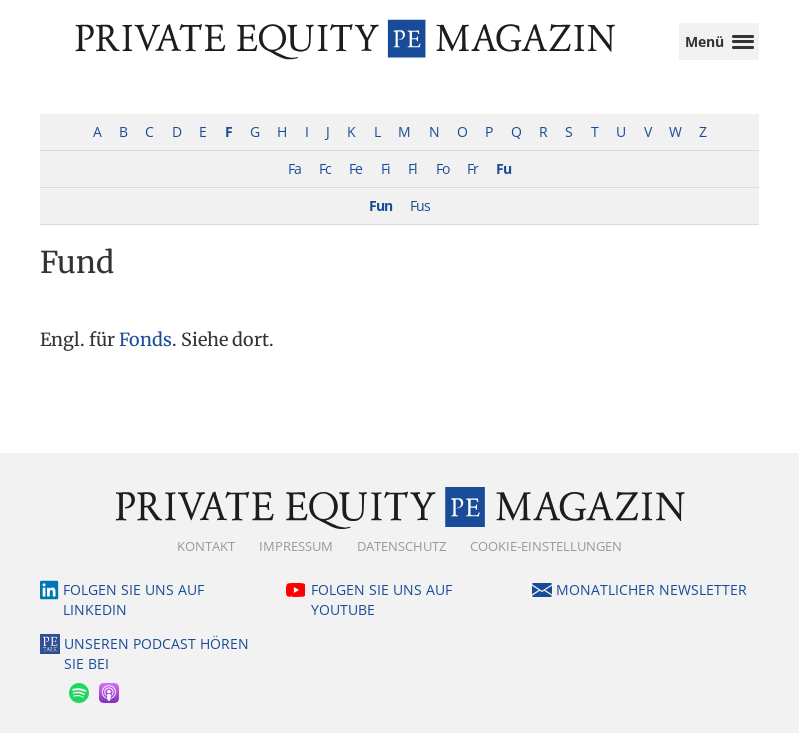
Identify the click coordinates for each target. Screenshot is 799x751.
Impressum (296, 564)
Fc (325, 186)
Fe (355, 186)
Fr (472, 186)
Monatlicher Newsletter (651, 607)
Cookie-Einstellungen (546, 564)
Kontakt (206, 564)
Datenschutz (401, 564)
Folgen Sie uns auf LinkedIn (133, 617)
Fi (385, 186)
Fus (420, 223)
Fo (442, 186)
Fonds (145, 357)
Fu (503, 186)
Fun (380, 223)
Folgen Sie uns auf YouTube (381, 617)
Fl (412, 186)
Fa (294, 186)
